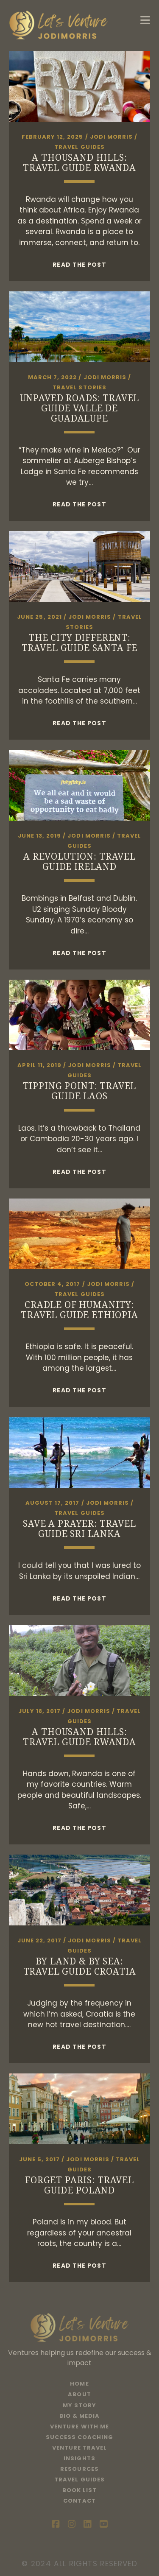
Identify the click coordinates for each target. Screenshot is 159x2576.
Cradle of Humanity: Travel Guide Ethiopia (79, 1310)
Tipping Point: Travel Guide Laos (80, 1091)
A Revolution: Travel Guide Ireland (79, 861)
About (79, 2394)
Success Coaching (80, 2437)
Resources (79, 2469)
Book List (79, 2490)
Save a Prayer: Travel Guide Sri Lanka (79, 1528)
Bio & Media (79, 2416)
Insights (79, 2458)
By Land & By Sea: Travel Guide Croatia (79, 1966)
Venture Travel (79, 2448)
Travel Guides (79, 147)
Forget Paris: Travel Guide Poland (79, 2185)
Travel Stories (79, 387)
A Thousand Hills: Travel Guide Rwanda (79, 162)
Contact (79, 2501)
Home (79, 2384)
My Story (79, 2405)
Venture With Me (79, 2426)
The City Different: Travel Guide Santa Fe (80, 642)
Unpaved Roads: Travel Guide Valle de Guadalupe (79, 408)
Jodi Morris (111, 137)
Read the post (79, 264)
